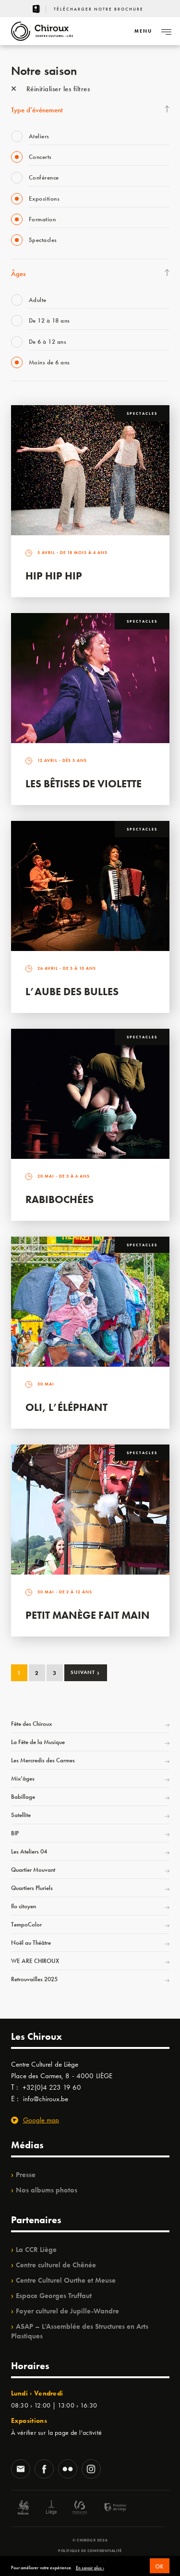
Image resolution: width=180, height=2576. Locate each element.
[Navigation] (143, 31)
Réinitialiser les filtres (50, 89)
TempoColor (26, 1924)
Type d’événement (37, 110)
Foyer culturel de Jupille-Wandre (67, 2311)
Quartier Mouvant (33, 1870)
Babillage (23, 1797)
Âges (18, 273)
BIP (15, 1833)
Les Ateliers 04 (29, 1851)
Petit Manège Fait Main (87, 1615)
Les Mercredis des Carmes (43, 1760)
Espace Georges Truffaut (54, 2295)
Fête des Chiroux (31, 1724)
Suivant (85, 1672)
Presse (26, 2174)
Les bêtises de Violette (83, 784)
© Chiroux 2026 (90, 2540)
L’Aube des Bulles (72, 992)
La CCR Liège (36, 2249)
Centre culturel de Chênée (56, 2265)
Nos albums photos (46, 2190)
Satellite (21, 1815)
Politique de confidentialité (90, 2550)
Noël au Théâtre (31, 1942)
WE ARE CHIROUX (35, 1961)
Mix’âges (23, 1778)
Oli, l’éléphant (66, 1407)
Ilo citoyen (23, 1906)
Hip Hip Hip (53, 576)
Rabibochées (59, 1199)
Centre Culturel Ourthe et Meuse (66, 2280)
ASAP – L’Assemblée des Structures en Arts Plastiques (79, 2331)
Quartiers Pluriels (32, 1888)
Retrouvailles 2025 (34, 1979)
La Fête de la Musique (38, 1742)
